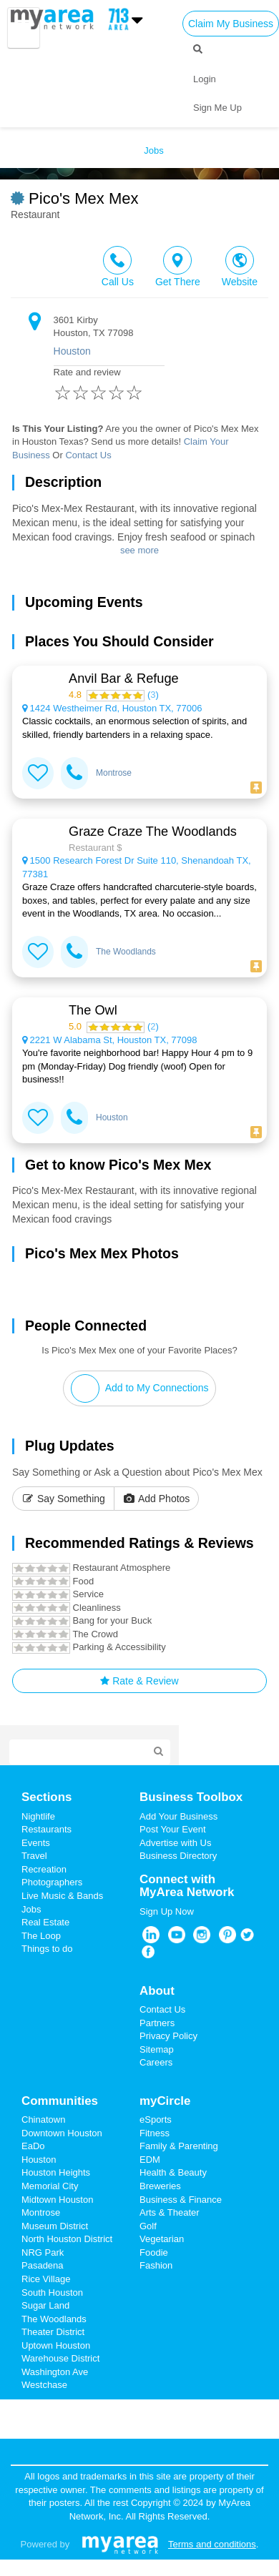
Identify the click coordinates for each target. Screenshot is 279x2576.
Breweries (160, 2186)
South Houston (52, 2292)
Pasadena (42, 2265)
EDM (150, 2159)
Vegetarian (162, 2239)
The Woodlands (126, 952)
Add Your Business (178, 1816)
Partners (157, 2023)
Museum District (54, 2226)
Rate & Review (139, 1681)
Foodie (154, 2252)
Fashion (156, 2265)
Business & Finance (181, 2199)
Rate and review (109, 387)
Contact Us (88, 455)
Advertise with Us (175, 1842)
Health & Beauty (173, 2172)
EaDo (33, 2146)
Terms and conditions (212, 2544)
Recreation (44, 1869)
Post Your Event (173, 1829)
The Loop (41, 1935)
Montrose (114, 773)
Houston (72, 351)
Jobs (31, 1909)
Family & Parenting (179, 2146)
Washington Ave (54, 2372)
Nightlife (38, 1816)
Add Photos (156, 1498)
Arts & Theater (170, 2212)
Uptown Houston (55, 2345)
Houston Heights (55, 2172)
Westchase (44, 2384)
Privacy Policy (168, 2035)
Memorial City (49, 2186)
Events (35, 1842)
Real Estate (45, 1922)
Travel (34, 1855)
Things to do (47, 1948)
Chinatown (43, 2119)
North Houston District (66, 2239)
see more (139, 550)
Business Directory (178, 1855)
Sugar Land (45, 2305)
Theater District (52, 2331)
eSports (156, 2119)
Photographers (51, 1882)
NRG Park (42, 2252)
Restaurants (46, 1829)
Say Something (63, 1498)
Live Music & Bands (62, 1895)
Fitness (155, 2133)
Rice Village (45, 2279)
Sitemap (157, 2049)
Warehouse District (60, 2358)
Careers (156, 2062)
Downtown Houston (61, 2133)
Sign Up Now (167, 1911)
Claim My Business (230, 23)
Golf (148, 2226)
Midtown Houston (57, 2199)
